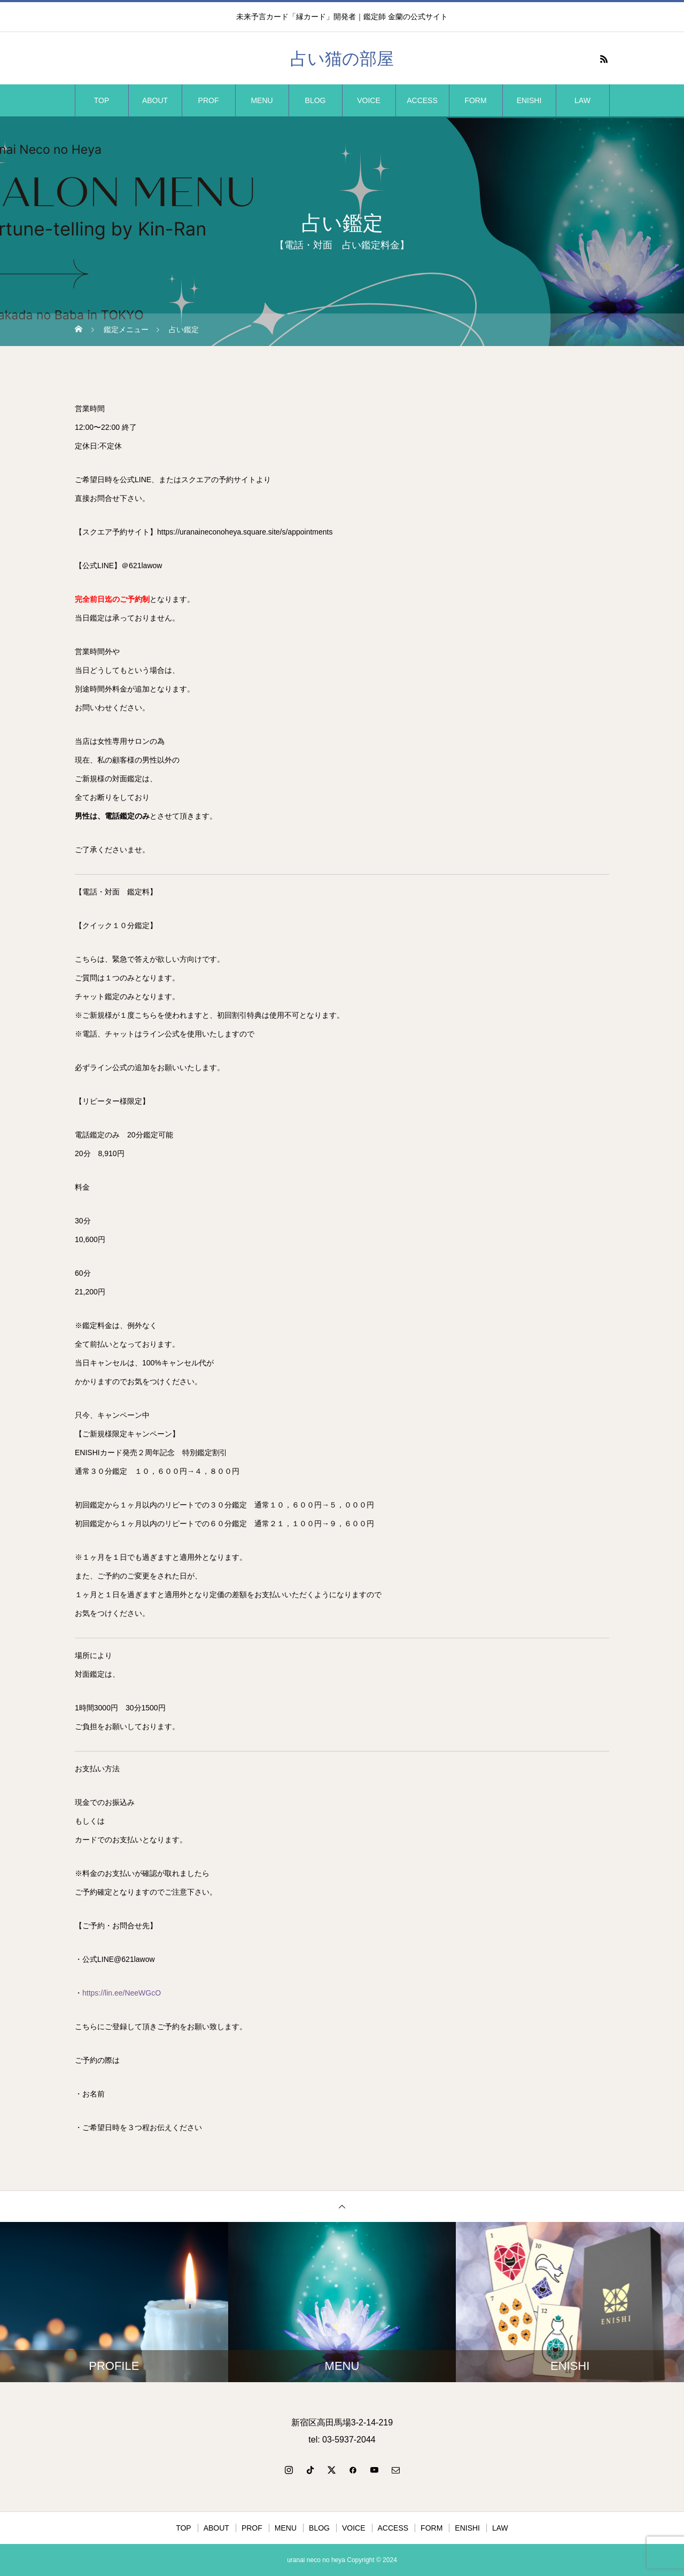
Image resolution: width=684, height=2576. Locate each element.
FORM (475, 100)
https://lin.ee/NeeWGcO (121, 1993)
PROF (208, 100)
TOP (102, 100)
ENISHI (529, 100)
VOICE (368, 100)
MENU (262, 100)
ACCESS (422, 100)
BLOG (315, 100)
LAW (582, 100)
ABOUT (155, 100)
